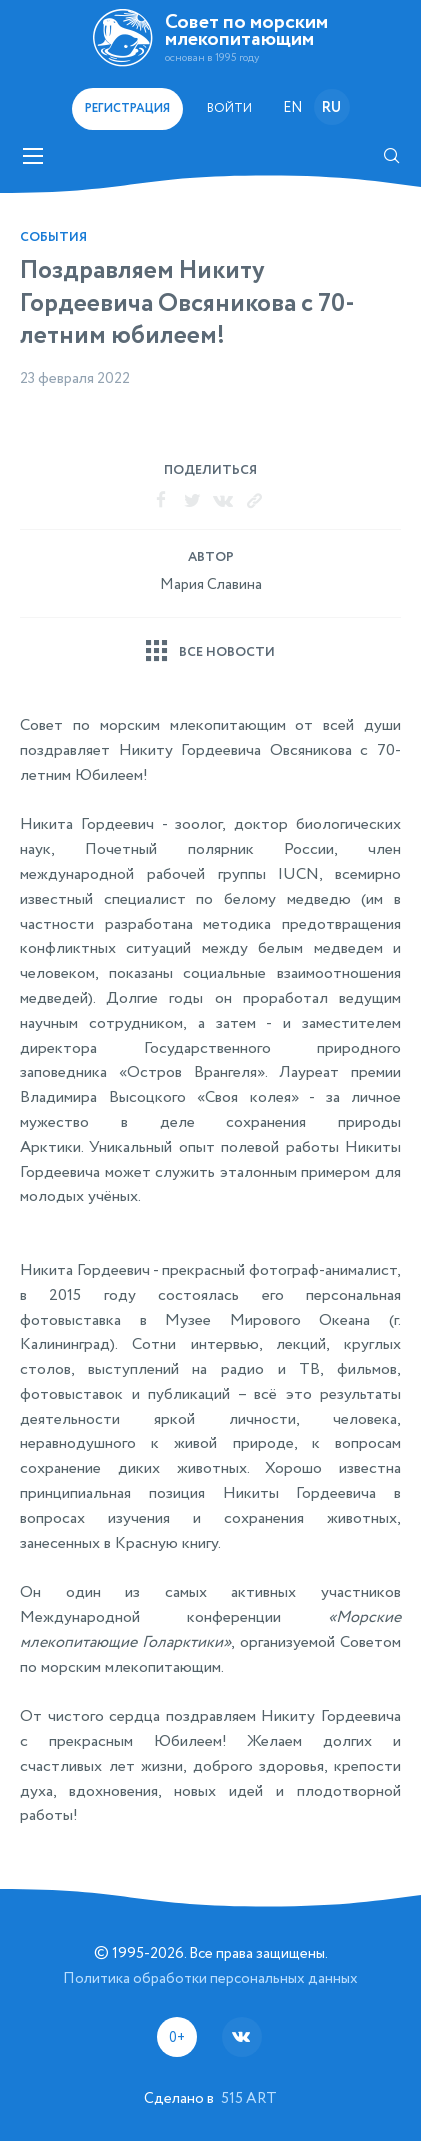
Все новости (227, 652)
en (292, 108)
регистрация (127, 109)
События (53, 237)
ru (331, 108)
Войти (229, 109)
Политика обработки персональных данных (210, 1978)
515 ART (249, 2098)
